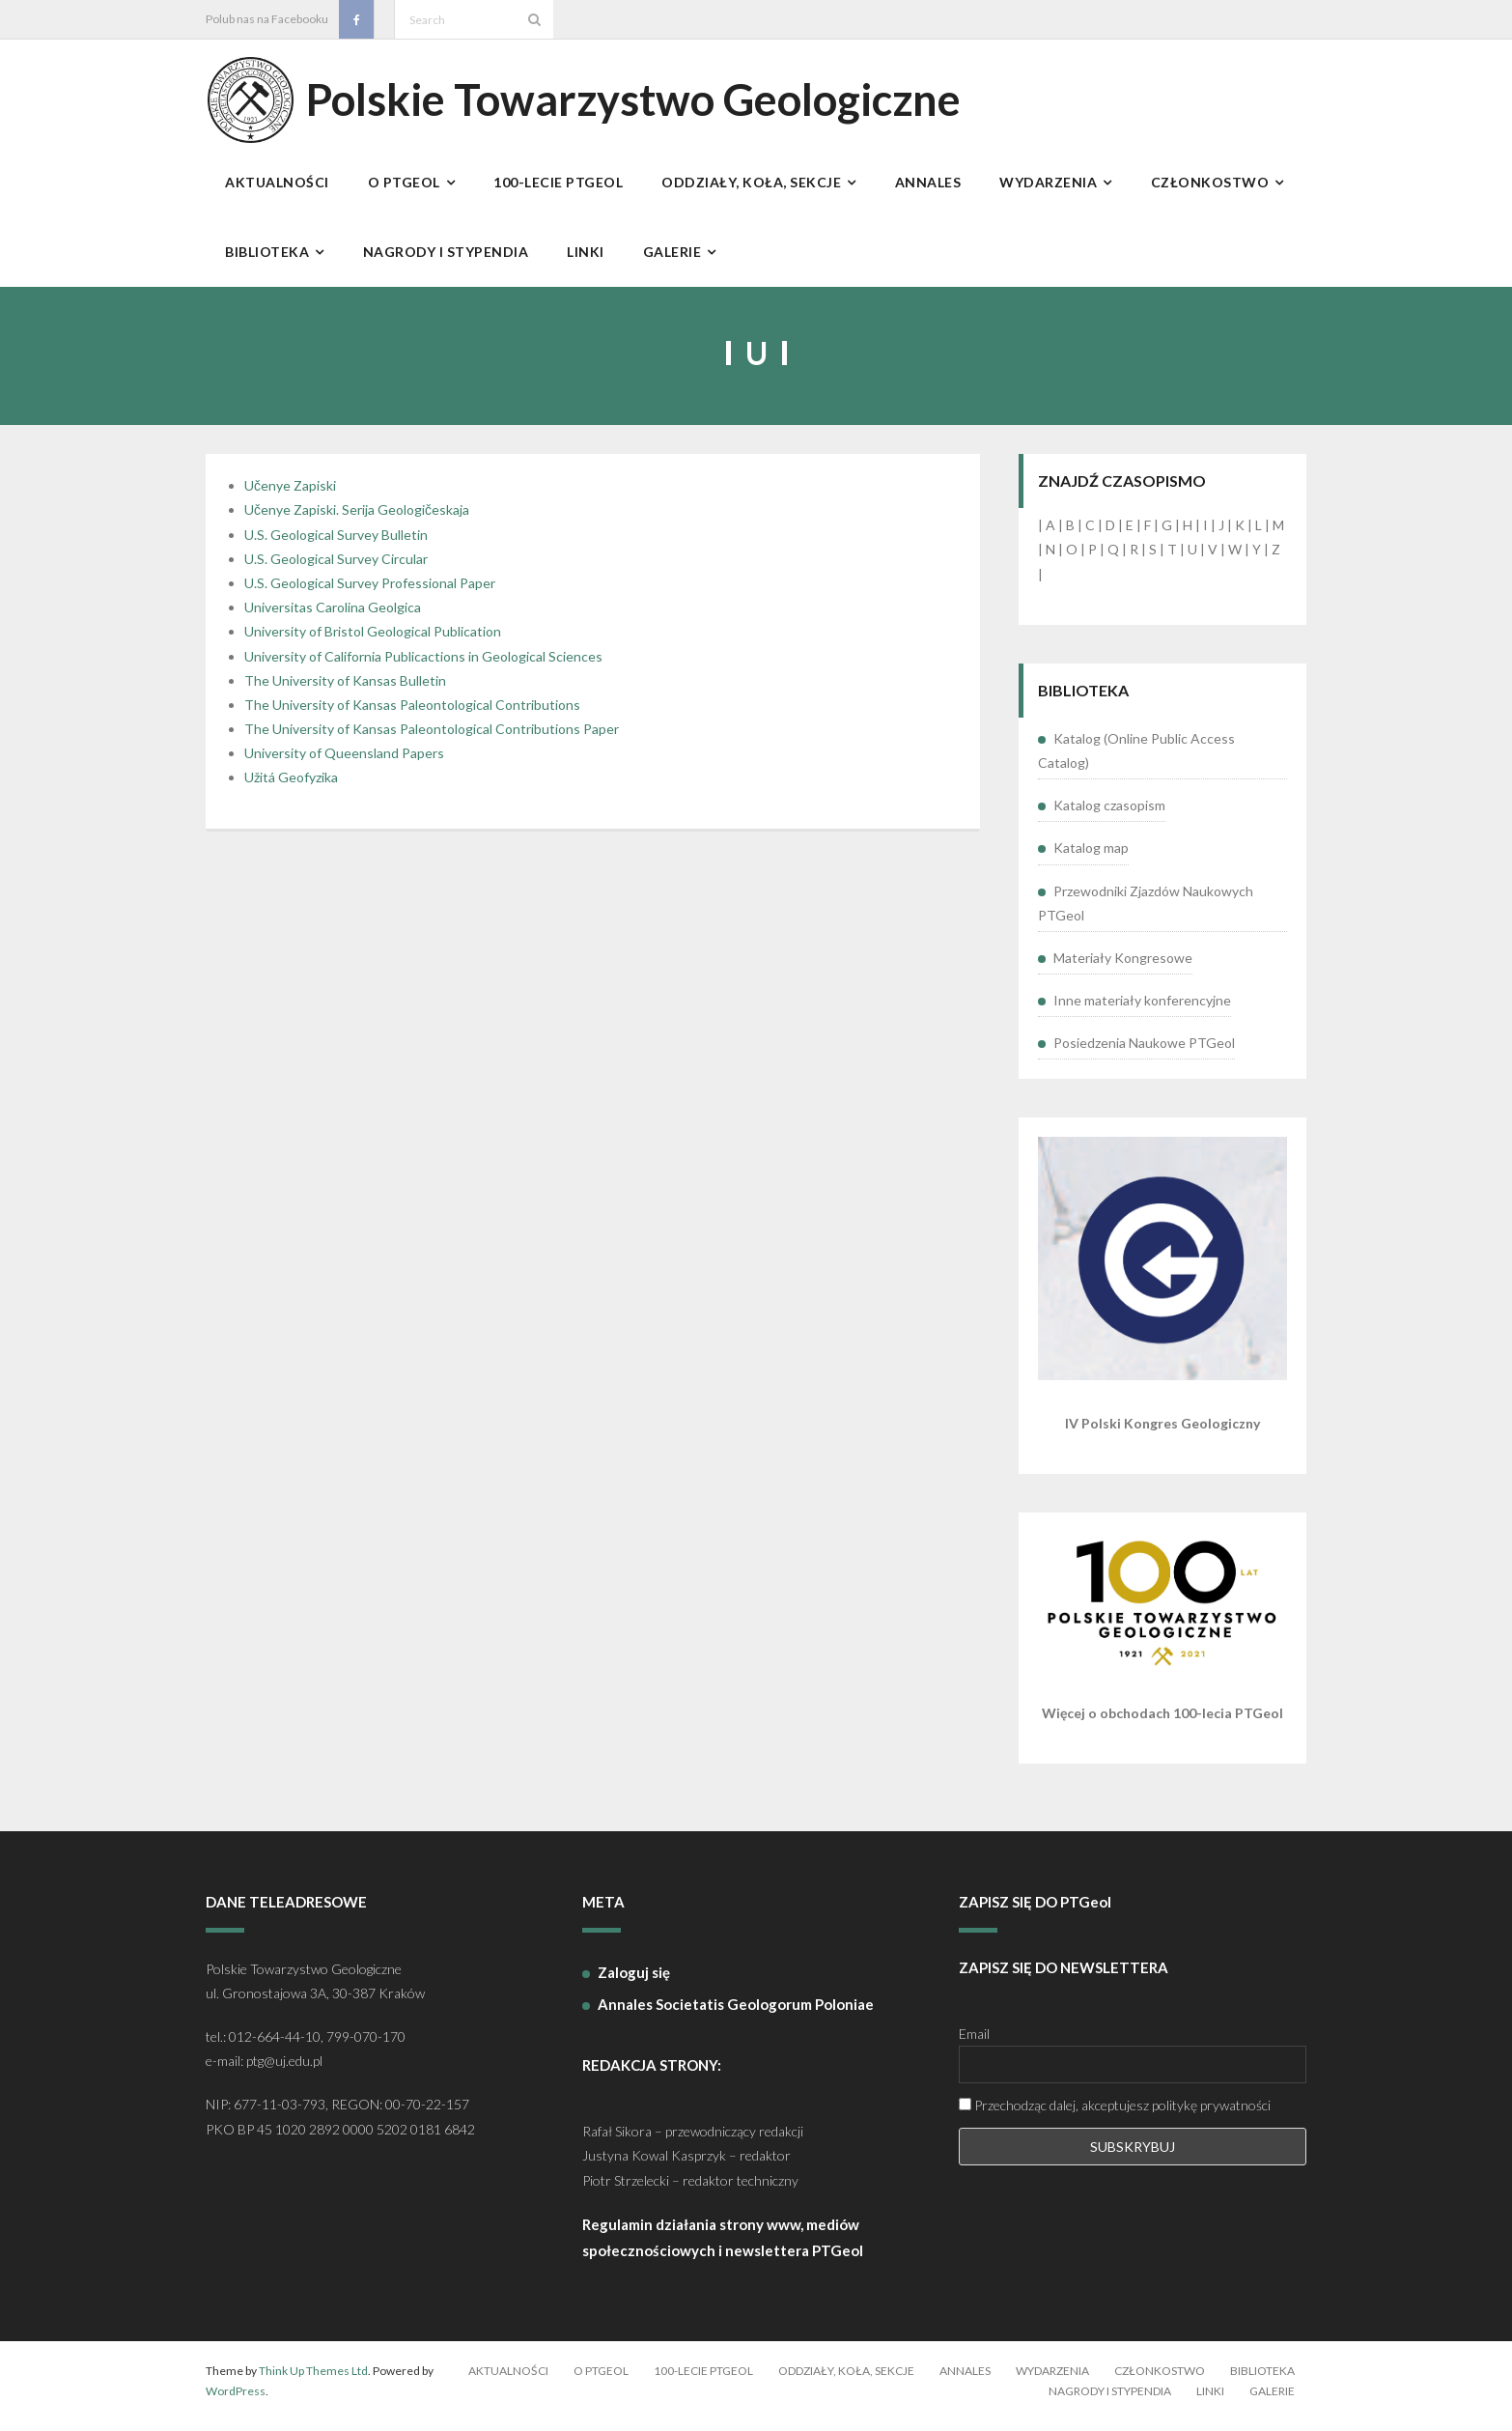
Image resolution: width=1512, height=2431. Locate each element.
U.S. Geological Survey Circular (336, 568)
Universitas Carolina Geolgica (332, 617)
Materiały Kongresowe (1122, 967)
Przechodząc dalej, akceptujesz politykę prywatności (1115, 2115)
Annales (965, 2380)
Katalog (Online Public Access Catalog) (1136, 760)
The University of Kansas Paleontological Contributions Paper (431, 738)
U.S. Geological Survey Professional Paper (369, 592)
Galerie (1272, 2401)
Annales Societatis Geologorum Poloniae (736, 2013)
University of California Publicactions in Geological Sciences (423, 666)
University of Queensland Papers (344, 763)
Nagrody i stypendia (1110, 2401)
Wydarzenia (1052, 2380)
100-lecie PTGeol (703, 2380)
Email (974, 2044)
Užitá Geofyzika (291, 787)
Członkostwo (1159, 2380)
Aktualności (508, 2380)
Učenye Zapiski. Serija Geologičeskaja (356, 520)
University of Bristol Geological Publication (372, 642)
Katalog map (1091, 858)
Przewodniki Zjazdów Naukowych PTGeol (1145, 912)
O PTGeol (601, 2380)
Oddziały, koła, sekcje (846, 2380)
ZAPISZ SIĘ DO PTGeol (1035, 1912)
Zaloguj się (634, 1982)
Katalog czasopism (1109, 815)
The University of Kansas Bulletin (345, 690)
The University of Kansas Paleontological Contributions (412, 714)
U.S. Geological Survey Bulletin (336, 544)
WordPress (236, 2401)
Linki (1210, 2401)
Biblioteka (1262, 2380)
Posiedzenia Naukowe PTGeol (1144, 1053)
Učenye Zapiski (290, 496)
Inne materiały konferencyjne (1142, 1010)
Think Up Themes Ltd (313, 2380)
